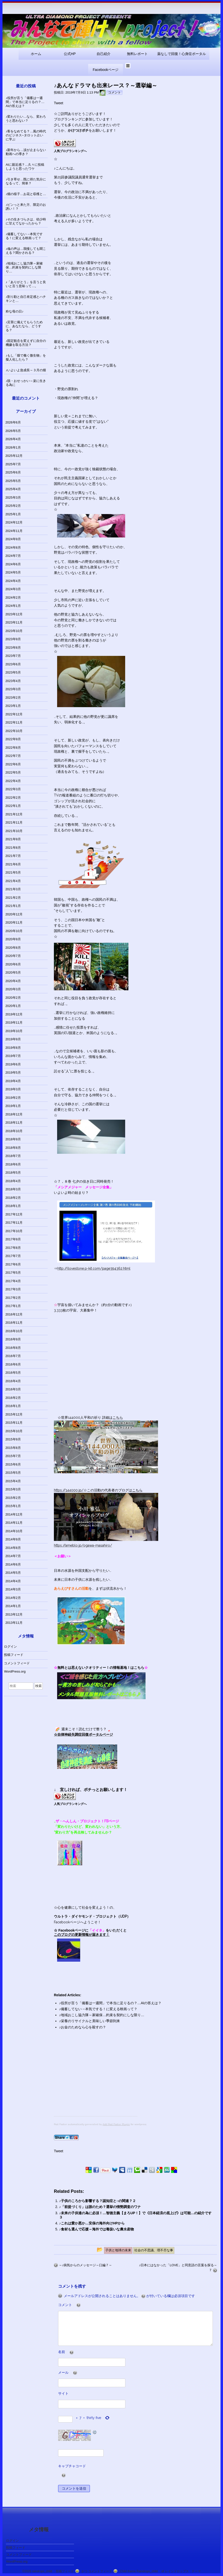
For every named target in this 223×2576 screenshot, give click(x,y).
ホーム (36, 54)
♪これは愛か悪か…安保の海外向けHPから (92, 2223)
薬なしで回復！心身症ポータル (181, 54)
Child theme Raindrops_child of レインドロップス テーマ (160, 2571)
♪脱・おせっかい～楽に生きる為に (26, 383)
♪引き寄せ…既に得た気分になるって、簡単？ (26, 181)
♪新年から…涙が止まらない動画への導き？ (26, 152)
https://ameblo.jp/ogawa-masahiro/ (83, 1545)
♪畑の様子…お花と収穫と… (26, 194)
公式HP (69, 54)
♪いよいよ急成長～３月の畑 (26, 370)
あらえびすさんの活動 (71, 1588)
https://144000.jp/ (68, 1490)
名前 (76, 2352)
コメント (79, 2305)
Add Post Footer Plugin (116, 2124)
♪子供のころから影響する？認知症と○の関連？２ (97, 2201)
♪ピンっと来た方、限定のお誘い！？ (26, 206)
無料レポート (137, 54)
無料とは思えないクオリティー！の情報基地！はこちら (100, 1668)
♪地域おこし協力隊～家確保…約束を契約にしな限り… (101, 2015)
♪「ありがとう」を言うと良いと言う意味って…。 (26, 284)
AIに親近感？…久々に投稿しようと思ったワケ (25, 166)
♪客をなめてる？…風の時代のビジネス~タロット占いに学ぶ (26, 135)
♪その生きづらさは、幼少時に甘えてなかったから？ (26, 221)
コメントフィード (17, 1663)
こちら (117, 1417)
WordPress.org (14, 1671)
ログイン (10, 1646)
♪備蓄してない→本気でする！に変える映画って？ (98, 2009)
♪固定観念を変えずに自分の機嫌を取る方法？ (26, 343)
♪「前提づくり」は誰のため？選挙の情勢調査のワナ (100, 2207)
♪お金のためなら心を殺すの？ (82, 2027)
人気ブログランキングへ (70, 151)
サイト (63, 2393)
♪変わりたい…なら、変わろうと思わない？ (26, 118)
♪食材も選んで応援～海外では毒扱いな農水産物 (96, 2229)
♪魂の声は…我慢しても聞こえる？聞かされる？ (26, 251)
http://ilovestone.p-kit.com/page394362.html (93, 1268)
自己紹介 (104, 54)
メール (77, 2372)
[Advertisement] (95, 2081)
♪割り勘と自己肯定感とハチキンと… (26, 299)
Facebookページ (105, 70)
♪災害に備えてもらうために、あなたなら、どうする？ (24, 326)
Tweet (58, 103)
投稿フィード (13, 1655)
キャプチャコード (72, 2466)
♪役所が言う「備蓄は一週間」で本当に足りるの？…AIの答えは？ (110, 2003)
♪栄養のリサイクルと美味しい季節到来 (89, 2021)
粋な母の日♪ (15, 311)
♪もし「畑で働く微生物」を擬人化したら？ (26, 357)
